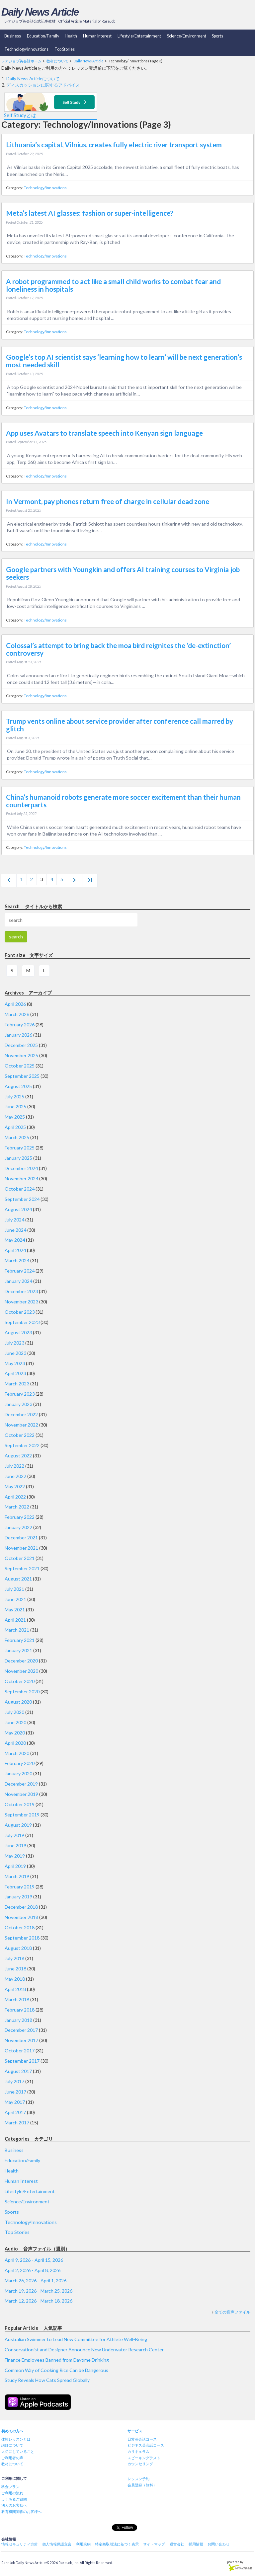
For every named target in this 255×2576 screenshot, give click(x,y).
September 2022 (22, 1445)
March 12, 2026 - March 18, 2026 (38, 2301)
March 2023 (17, 1383)
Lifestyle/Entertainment (139, 36)
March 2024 (17, 1260)
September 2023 (22, 1322)
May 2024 (15, 1240)
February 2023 (20, 1394)
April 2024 (15, 1250)
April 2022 (15, 1497)
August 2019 (18, 1825)
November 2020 (21, 1671)
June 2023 (15, 1353)
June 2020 (15, 1722)
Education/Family (43, 36)
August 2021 (18, 1579)
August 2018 (18, 1948)
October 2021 (20, 1558)
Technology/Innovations (26, 49)
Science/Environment (186, 36)
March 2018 (17, 1999)
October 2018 (20, 1927)
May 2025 (15, 1117)
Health (71, 36)
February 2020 (20, 1763)
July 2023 (14, 1343)
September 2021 (22, 1568)
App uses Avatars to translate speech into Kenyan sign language (104, 433)
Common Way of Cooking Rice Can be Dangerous (56, 2370)
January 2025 (18, 1158)
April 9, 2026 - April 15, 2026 (34, 2260)
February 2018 (20, 2010)
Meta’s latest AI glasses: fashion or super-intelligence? (89, 213)
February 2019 (20, 1886)
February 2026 (20, 1024)
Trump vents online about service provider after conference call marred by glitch (119, 725)
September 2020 (22, 1691)
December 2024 (21, 1168)
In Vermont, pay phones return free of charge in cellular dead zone (107, 501)
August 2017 (18, 2071)
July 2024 (14, 1219)
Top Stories (64, 49)
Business (12, 36)
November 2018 (21, 1917)
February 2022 (20, 1517)
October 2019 (20, 1804)
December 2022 (21, 1414)
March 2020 (17, 1753)
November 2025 (21, 1055)
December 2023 (21, 1291)
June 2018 (15, 1968)
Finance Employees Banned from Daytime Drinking (57, 2360)
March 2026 (17, 1014)
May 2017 (15, 2102)
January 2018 (18, 2020)
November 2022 (21, 1425)
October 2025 (20, 1065)
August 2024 (18, 1209)
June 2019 (15, 1845)
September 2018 (22, 1938)
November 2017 (21, 2040)
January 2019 (18, 1896)
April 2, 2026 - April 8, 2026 (32, 2270)
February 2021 (20, 1640)
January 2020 (18, 1773)
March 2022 (17, 1506)
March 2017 (17, 2122)
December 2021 (21, 1537)
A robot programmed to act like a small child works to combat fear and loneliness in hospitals (113, 285)
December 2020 (21, 1660)
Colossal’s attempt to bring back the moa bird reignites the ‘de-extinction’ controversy (118, 649)
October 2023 (20, 1312)
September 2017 (22, 2061)
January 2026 (18, 1035)
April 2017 (15, 2112)
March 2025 (17, 1137)
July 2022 (14, 1466)
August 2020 (18, 1702)
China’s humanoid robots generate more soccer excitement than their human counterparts (123, 801)
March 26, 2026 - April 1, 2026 (35, 2280)
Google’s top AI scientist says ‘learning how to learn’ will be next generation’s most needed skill (124, 361)
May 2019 (15, 1856)
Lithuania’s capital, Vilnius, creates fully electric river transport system (114, 145)
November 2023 (21, 1301)
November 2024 (21, 1178)
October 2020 (20, 1681)
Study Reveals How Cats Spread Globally (47, 2380)
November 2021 (21, 1548)
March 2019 (17, 1876)
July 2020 (14, 1712)
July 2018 (14, 1958)
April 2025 (15, 1127)
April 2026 (15, 1004)
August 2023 (18, 1332)
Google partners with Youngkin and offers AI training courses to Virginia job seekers (123, 573)
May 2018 (15, 1979)
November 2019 (21, 1794)
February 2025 (20, 1147)
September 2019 (22, 1814)
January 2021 (18, 1650)
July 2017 (14, 2081)
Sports (217, 36)
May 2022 (15, 1486)
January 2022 (18, 1527)
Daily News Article (39, 12)
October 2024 (20, 1189)
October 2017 (20, 2050)
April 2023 (15, 1373)
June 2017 (15, 2092)
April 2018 (15, 1989)
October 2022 (20, 1435)
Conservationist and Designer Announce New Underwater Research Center (84, 2349)
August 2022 (18, 1455)
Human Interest (97, 36)
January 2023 (18, 1404)
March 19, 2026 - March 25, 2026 (38, 2291)
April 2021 (15, 1620)
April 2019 (15, 1866)
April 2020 (15, 1743)
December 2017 (21, 2030)
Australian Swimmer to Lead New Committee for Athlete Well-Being (76, 2339)
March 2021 (17, 1630)
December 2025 (21, 1045)
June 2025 (15, 1106)
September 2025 (22, 1076)
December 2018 (21, 1907)
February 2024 (20, 1271)
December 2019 (21, 1784)
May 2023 (15, 1363)
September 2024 (22, 1199)
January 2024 (18, 1281)
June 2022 (15, 1476)
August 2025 (18, 1086)
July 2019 (14, 1835)
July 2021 (14, 1589)
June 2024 (15, 1230)
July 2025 (14, 1096)
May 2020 (15, 1732)
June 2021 (15, 1599)
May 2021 (15, 1609)
